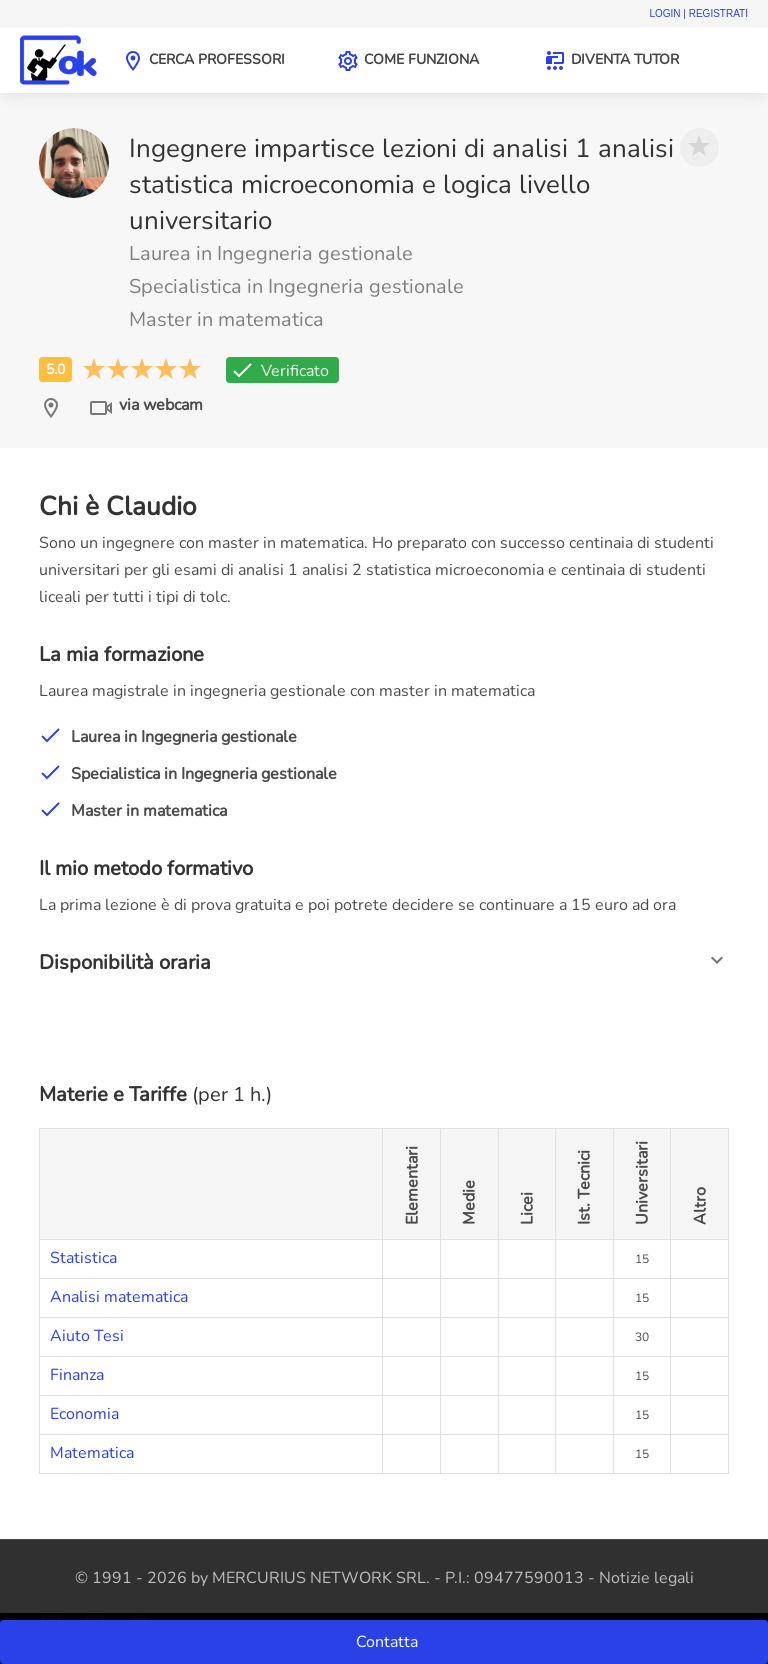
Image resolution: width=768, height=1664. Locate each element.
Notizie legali (646, 1578)
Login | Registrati (698, 13)
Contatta (389, 1642)
